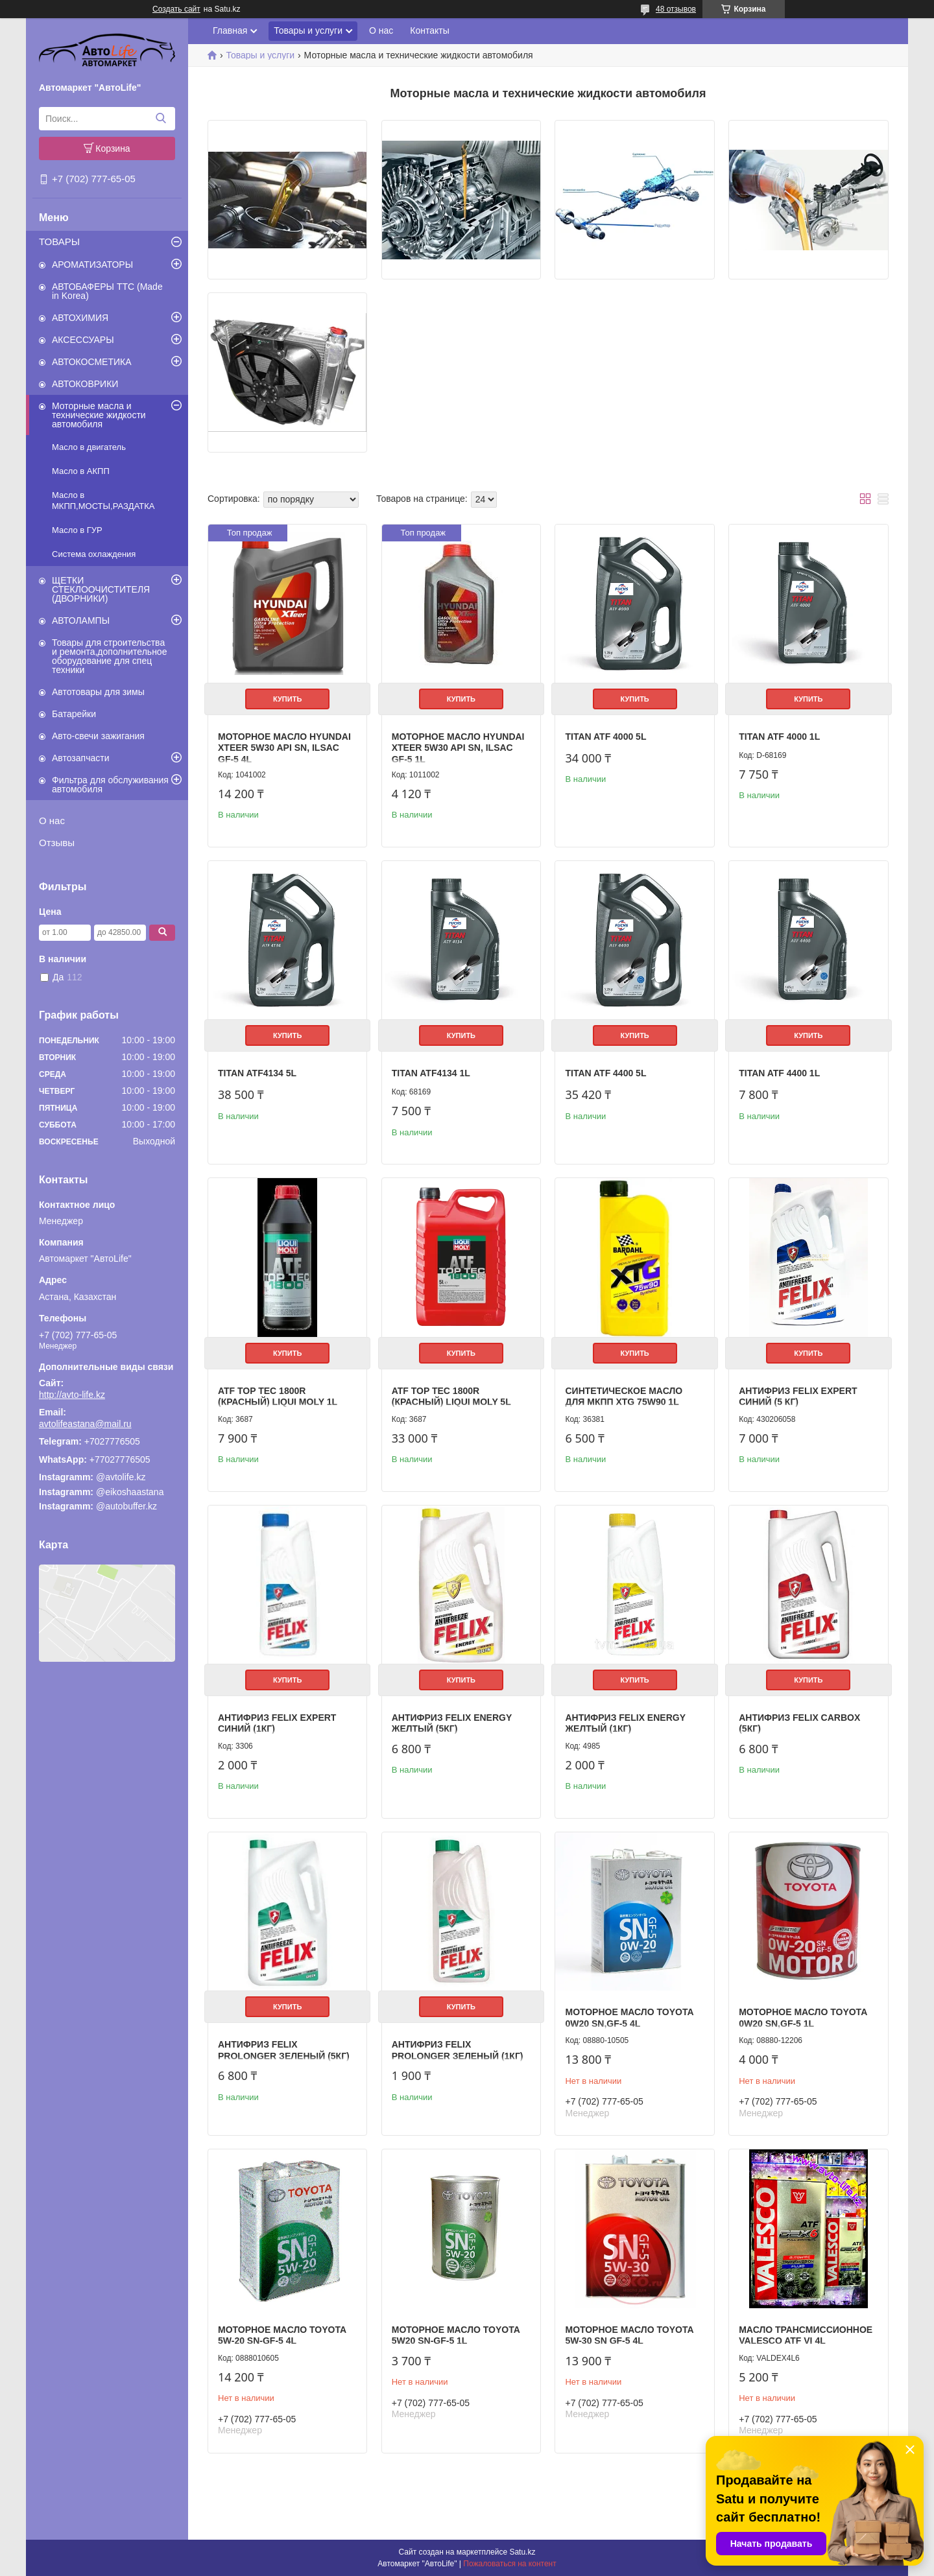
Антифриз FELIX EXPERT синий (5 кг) (798, 1397)
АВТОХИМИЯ (80, 318)
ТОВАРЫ (59, 241)
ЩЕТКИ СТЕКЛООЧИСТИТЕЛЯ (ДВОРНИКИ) (101, 589)
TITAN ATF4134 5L (257, 1073)
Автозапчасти (80, 758)
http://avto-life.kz (72, 1394)
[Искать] (160, 118)
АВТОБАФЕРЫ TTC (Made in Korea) (107, 291)
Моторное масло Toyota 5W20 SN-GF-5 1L (456, 2335)
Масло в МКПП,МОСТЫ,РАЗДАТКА (103, 500)
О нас (52, 820)
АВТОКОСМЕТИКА (92, 362)
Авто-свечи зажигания (98, 736)
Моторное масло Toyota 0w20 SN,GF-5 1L (803, 2018)
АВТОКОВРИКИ (85, 384)
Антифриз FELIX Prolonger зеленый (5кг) (284, 2050)
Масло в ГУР (77, 530)
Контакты (429, 30)
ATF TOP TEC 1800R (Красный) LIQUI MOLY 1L (277, 1397)
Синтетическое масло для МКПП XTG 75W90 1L (623, 1397)
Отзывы (57, 842)
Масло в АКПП (81, 471)
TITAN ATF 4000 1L (779, 736)
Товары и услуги (308, 30)
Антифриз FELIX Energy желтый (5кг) (452, 1723)
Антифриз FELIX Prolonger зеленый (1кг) (457, 2050)
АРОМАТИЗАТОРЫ (92, 264)
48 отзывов (676, 9)
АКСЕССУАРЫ (83, 340)
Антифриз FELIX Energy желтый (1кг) (625, 1723)
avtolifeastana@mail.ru (85, 1424)
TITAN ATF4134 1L (431, 1073)
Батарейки (74, 714)
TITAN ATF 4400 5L (605, 1073)
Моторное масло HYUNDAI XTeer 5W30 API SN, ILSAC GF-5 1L (458, 747)
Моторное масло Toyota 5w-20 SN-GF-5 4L (282, 2335)
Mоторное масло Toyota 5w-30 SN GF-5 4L (629, 2335)
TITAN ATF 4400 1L (779, 1073)
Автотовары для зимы (98, 692)
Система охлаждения (94, 554)
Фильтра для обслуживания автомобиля (110, 784)
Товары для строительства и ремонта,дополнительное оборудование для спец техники (109, 656)
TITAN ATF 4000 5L (605, 736)
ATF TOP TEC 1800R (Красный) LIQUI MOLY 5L (451, 1397)
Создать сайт (176, 9)
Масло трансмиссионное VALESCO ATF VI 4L (805, 2335)
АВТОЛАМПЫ (81, 620)
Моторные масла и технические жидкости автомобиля (99, 415)
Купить (287, 699)
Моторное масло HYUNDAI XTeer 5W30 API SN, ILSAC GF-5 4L (284, 747)
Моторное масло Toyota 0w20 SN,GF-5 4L (629, 2018)
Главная (230, 30)
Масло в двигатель (89, 447)
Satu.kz (522, 2552)
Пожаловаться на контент (509, 2563)
